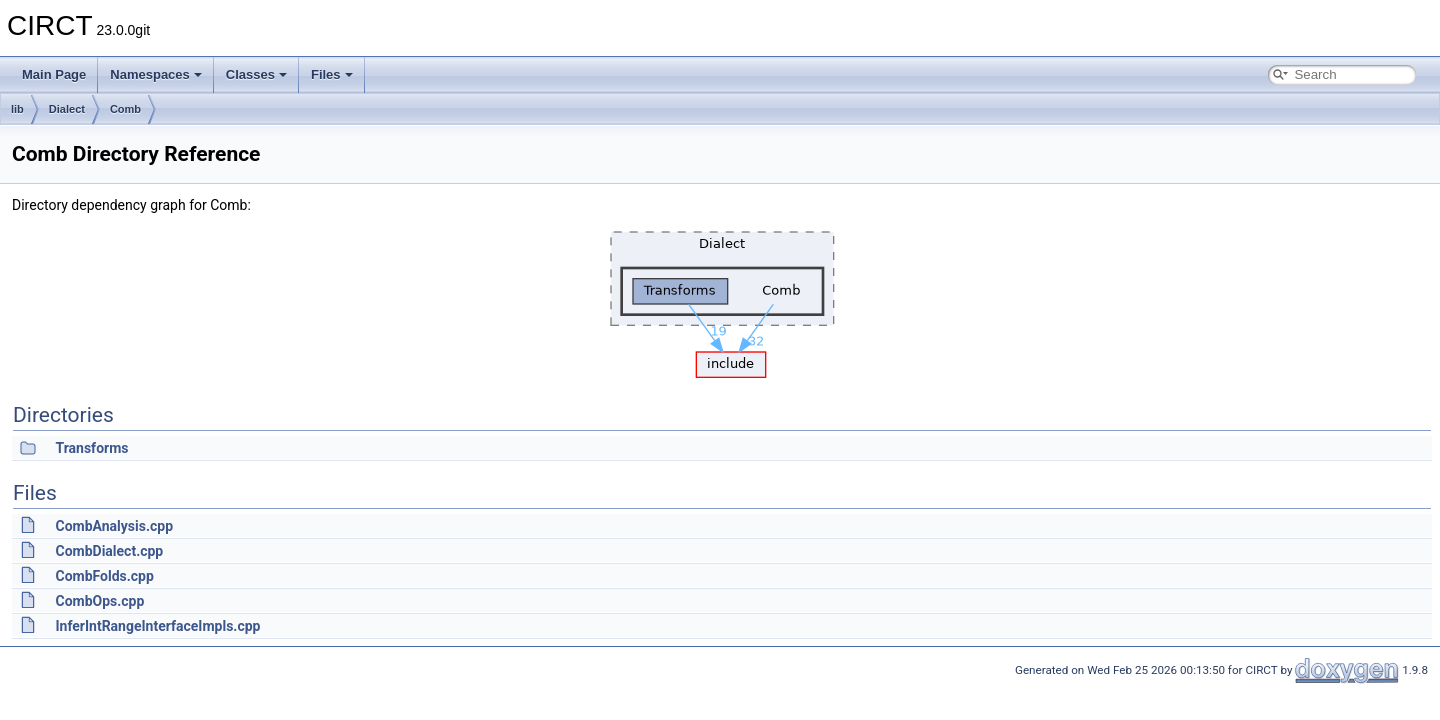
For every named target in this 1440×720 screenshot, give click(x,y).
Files (332, 74)
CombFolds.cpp (104, 576)
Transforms (91, 448)
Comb (125, 109)
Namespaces (156, 74)
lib (17, 109)
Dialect (67, 109)
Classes (256, 74)
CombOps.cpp (99, 601)
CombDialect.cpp (109, 551)
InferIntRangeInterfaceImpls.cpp (157, 626)
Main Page (54, 74)
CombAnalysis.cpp (114, 526)
